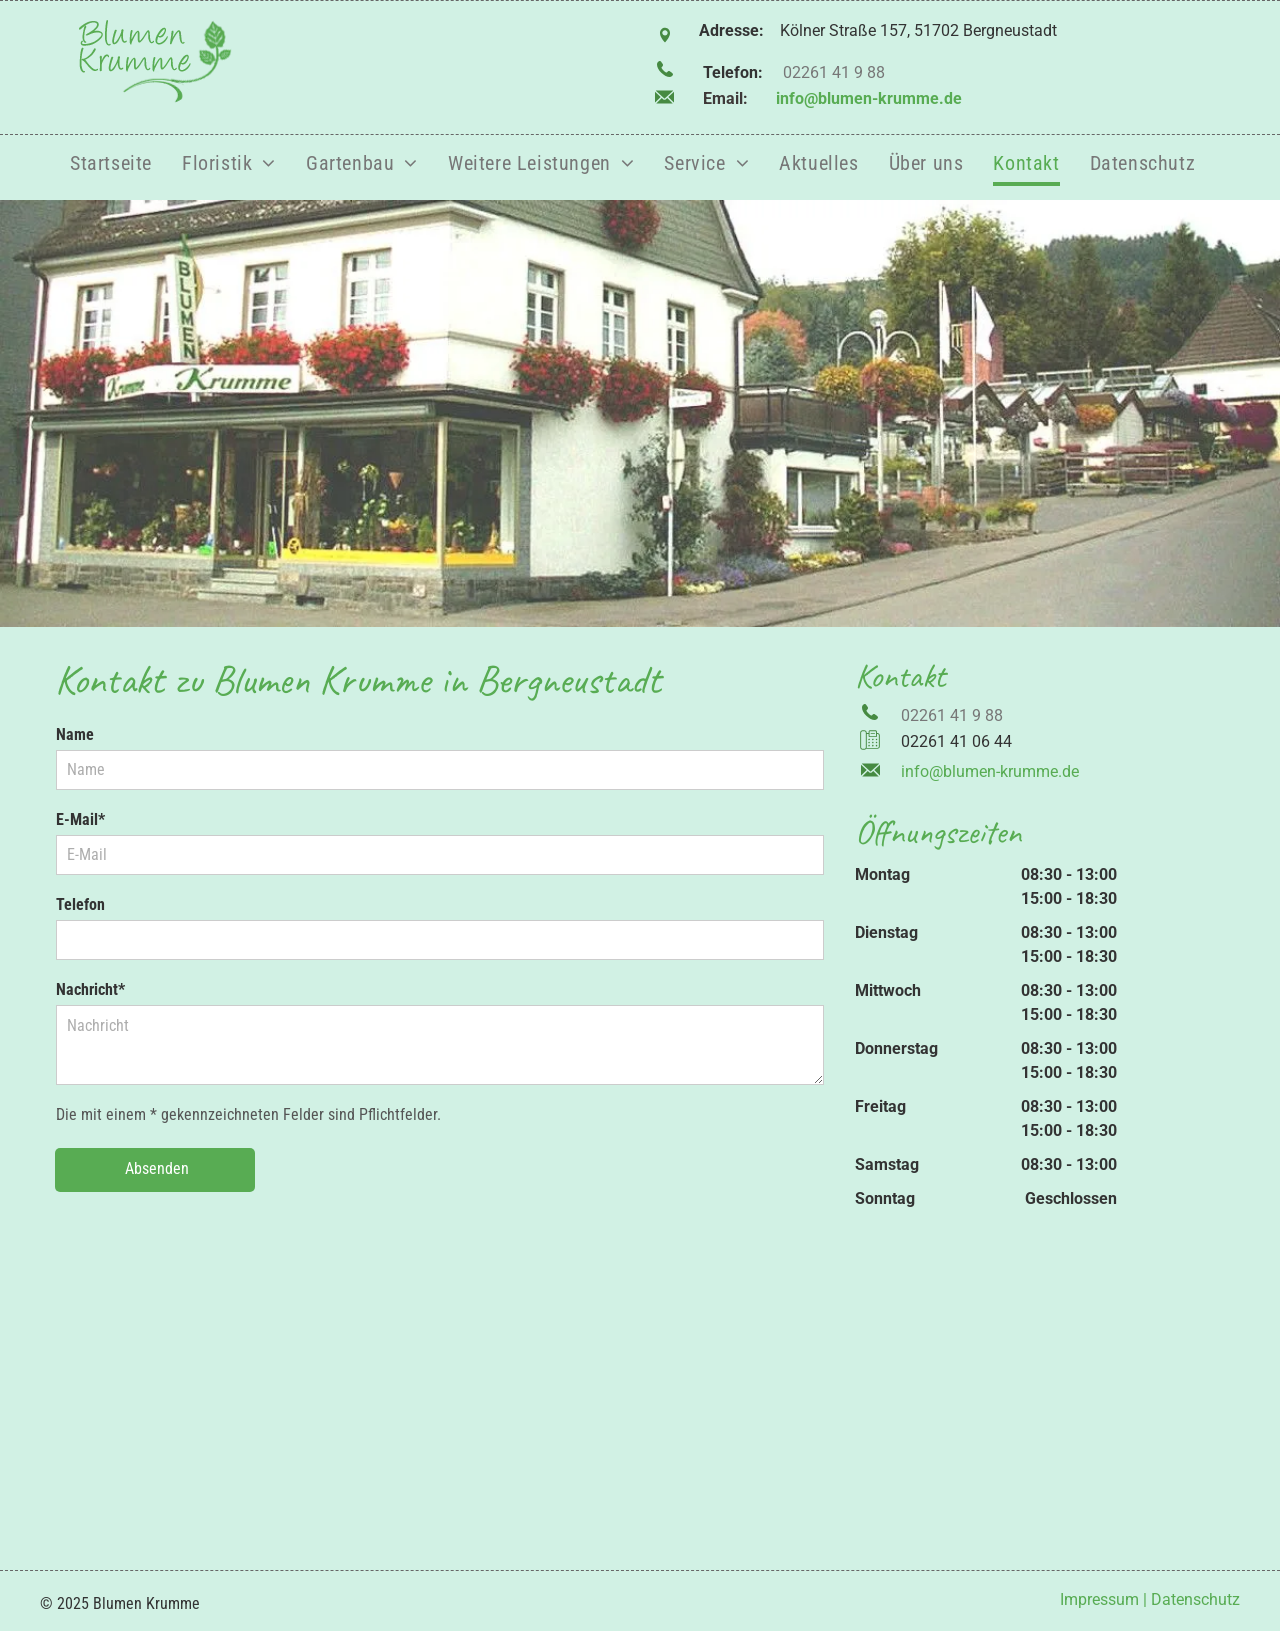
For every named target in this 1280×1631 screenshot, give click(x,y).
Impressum (1099, 1599)
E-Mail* (80, 819)
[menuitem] (111, 164)
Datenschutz (1195, 1599)
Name (75, 734)
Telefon (80, 904)
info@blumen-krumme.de (869, 98)
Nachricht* (90, 989)
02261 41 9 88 (834, 72)
